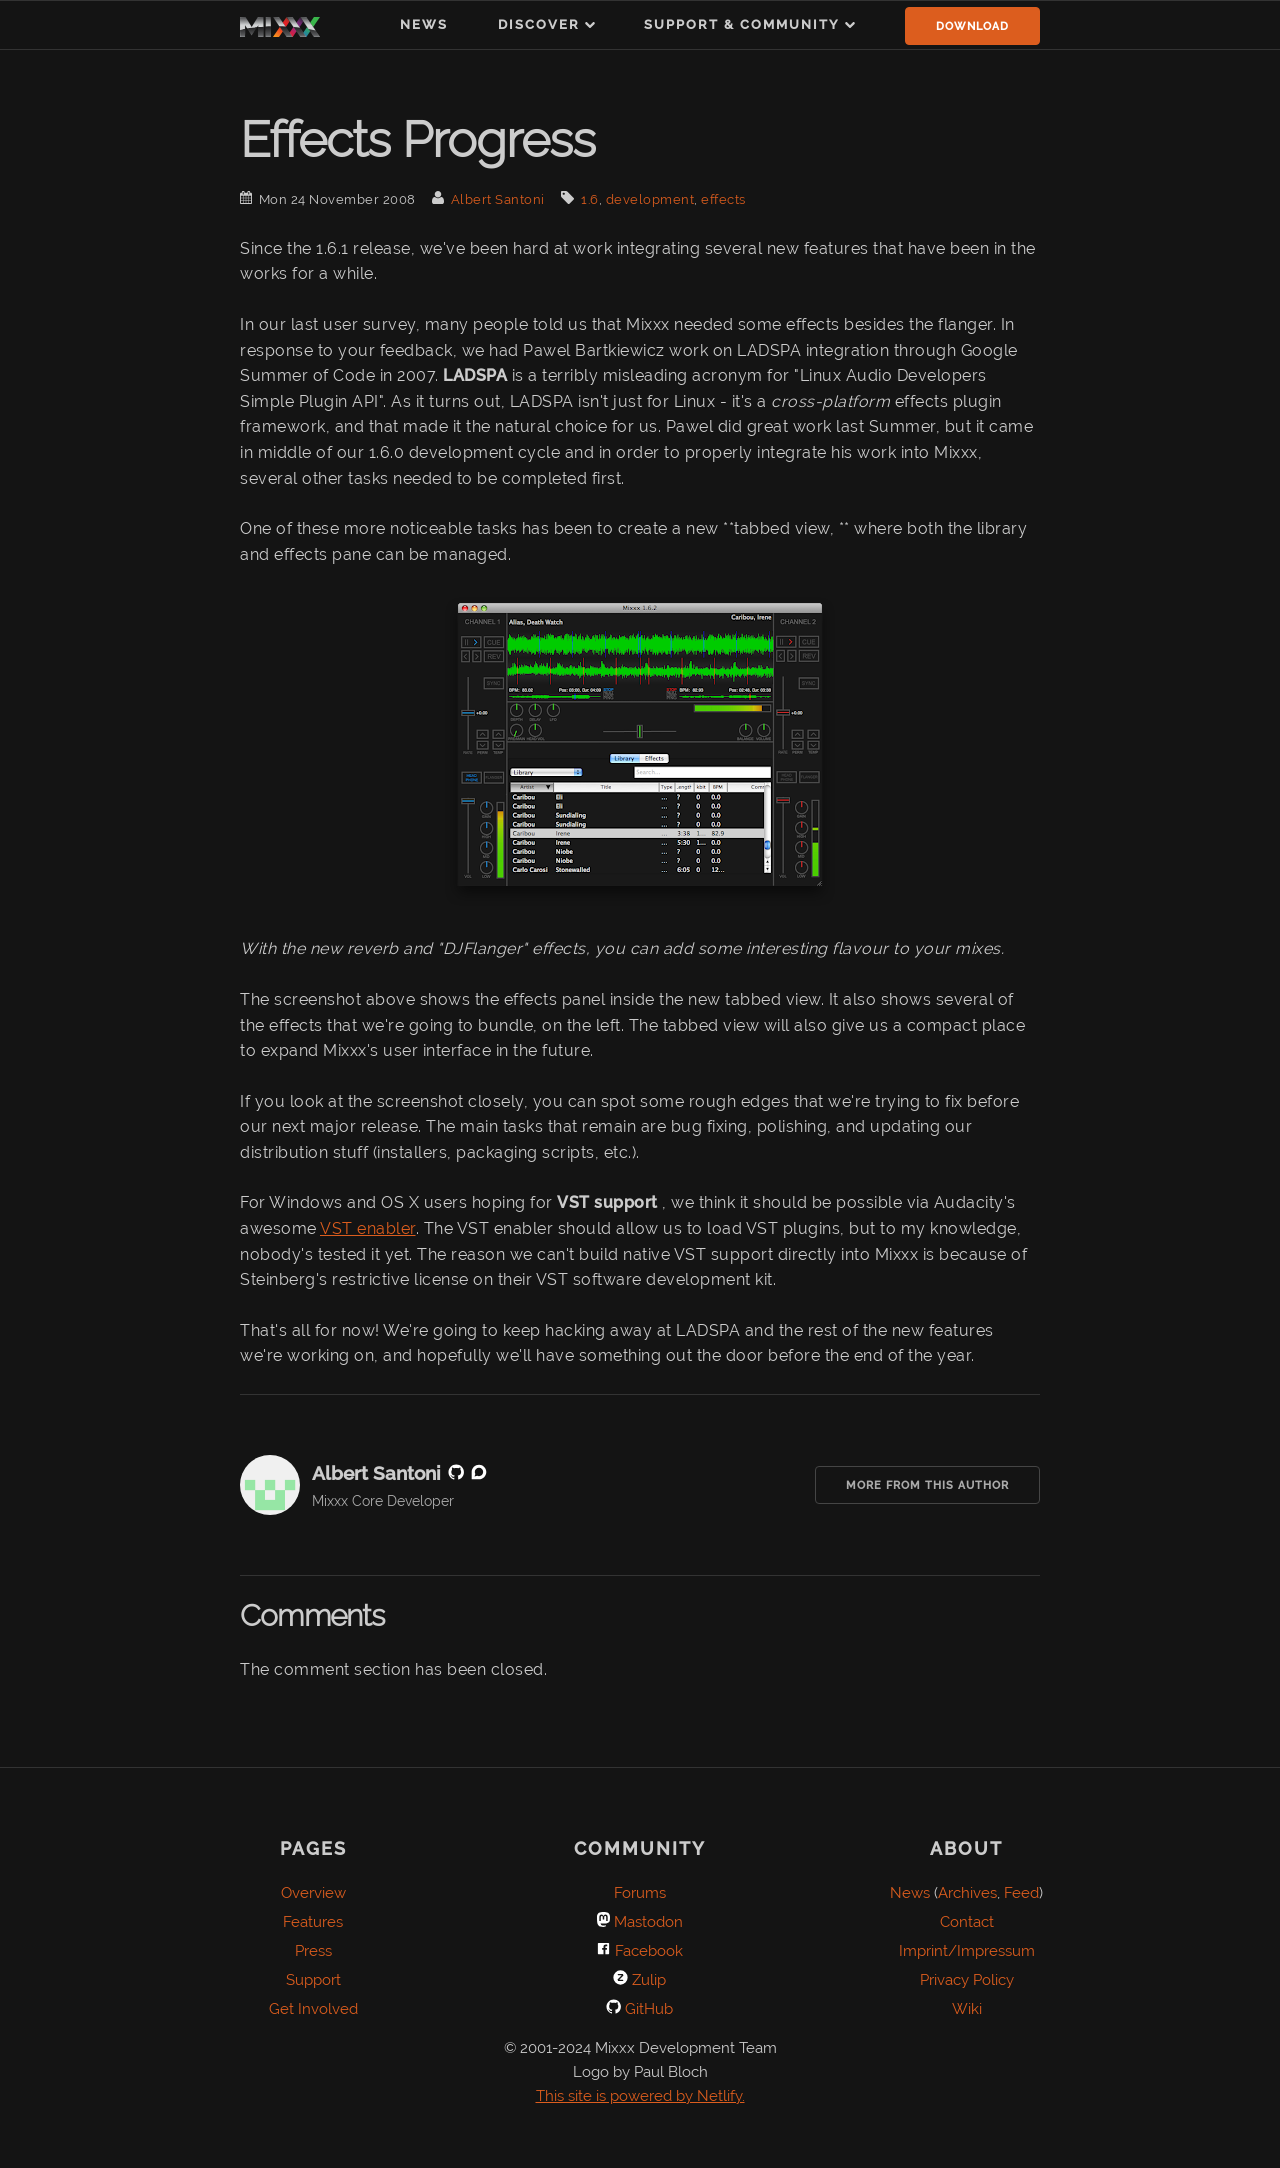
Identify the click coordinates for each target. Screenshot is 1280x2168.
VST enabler (368, 1228)
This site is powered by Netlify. (640, 2096)
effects (723, 199)
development (650, 199)
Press (313, 1951)
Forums (640, 1893)
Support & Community (742, 24)
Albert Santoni (498, 199)
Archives (967, 1893)
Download (972, 26)
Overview (313, 1893)
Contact (967, 1922)
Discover (539, 24)
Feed (1021, 1893)
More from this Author (927, 1485)
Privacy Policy (967, 1980)
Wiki (967, 2009)
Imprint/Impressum (967, 1951)
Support (313, 1980)
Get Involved (313, 2009)
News (424, 24)
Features (313, 1922)
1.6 (590, 199)
